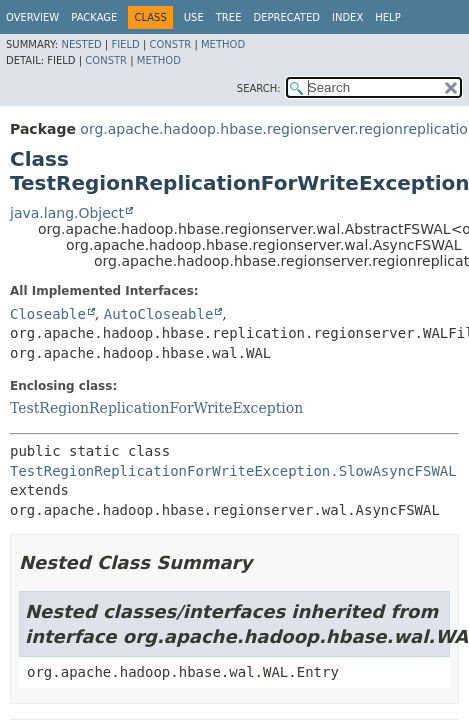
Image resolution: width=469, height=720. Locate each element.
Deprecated (286, 17)
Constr (170, 44)
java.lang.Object (67, 213)
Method (223, 44)
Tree (229, 17)
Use (194, 17)
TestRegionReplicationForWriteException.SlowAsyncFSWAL (233, 471)
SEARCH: (259, 88)
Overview (32, 17)
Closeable (48, 314)
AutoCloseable (159, 314)
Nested (81, 44)
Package (94, 17)
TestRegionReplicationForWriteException (156, 408)
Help (387, 17)
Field (125, 44)
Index (347, 17)
